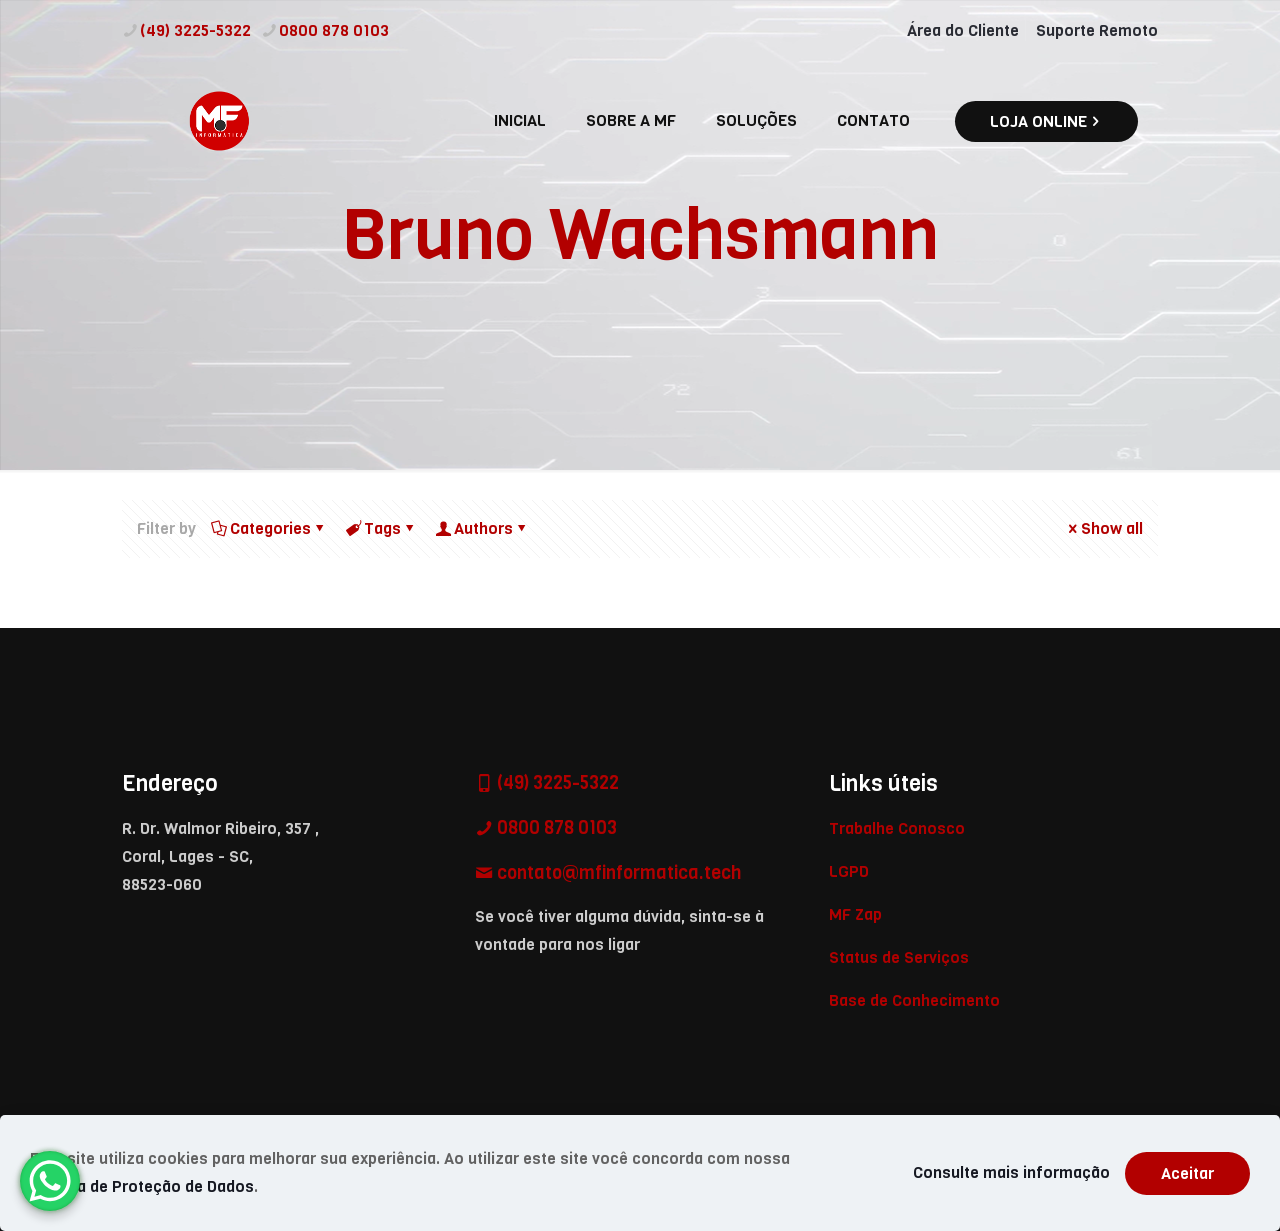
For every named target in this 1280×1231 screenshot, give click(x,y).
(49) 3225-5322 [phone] (195, 30)
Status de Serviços (899, 957)
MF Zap (855, 914)
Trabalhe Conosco (897, 828)
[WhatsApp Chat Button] (50, 1181)
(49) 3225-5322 (556, 783)
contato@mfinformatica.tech (617, 873)
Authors (482, 528)
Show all (1104, 528)
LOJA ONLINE (1046, 121)
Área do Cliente (963, 30)
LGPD (849, 871)
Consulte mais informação (1011, 1172)
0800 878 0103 (555, 828)
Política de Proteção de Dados (142, 1186)
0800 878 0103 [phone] (334, 30)
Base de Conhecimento (914, 1000)
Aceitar (1187, 1173)
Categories (269, 528)
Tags (381, 528)
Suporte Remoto (1097, 30)
